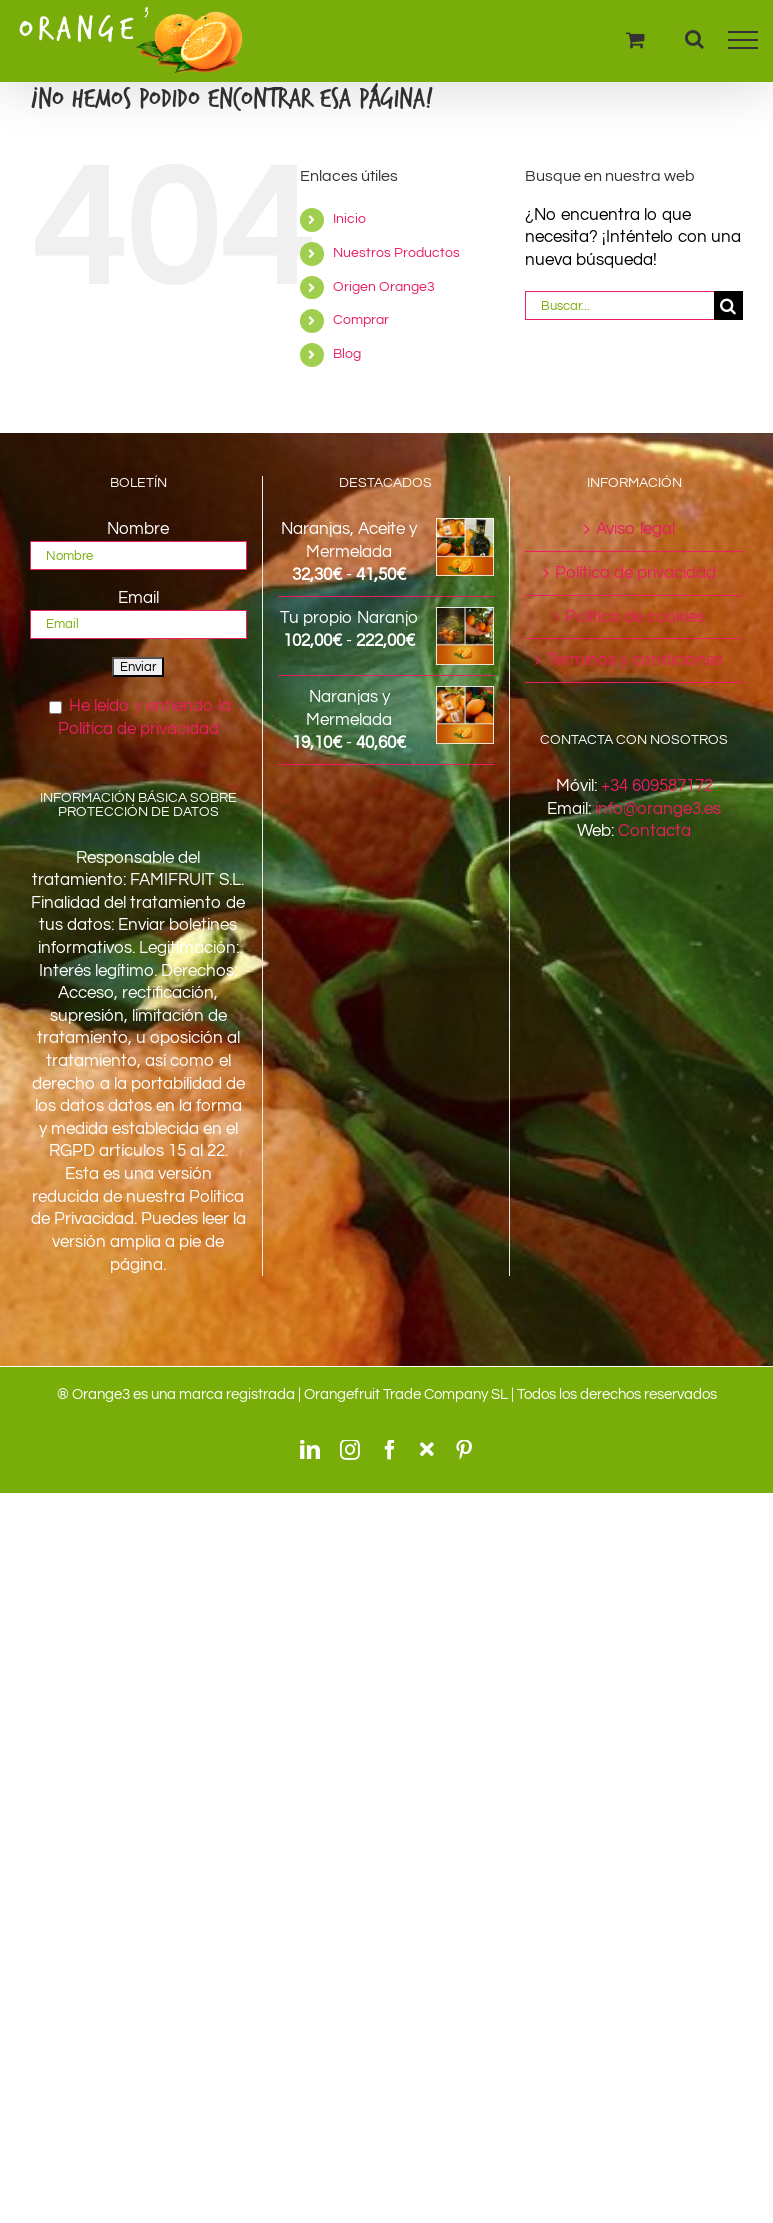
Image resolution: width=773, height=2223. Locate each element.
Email (138, 598)
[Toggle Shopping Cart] (635, 39)
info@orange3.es (658, 809)
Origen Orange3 (384, 287)
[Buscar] (728, 305)
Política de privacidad (635, 573)
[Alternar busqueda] (694, 39)
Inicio (349, 219)
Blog (347, 354)
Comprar (361, 320)
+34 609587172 (657, 786)
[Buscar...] (619, 305)
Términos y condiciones (635, 660)
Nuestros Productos (396, 253)
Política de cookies (635, 617)
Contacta (654, 831)
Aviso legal (635, 529)
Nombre (138, 529)
